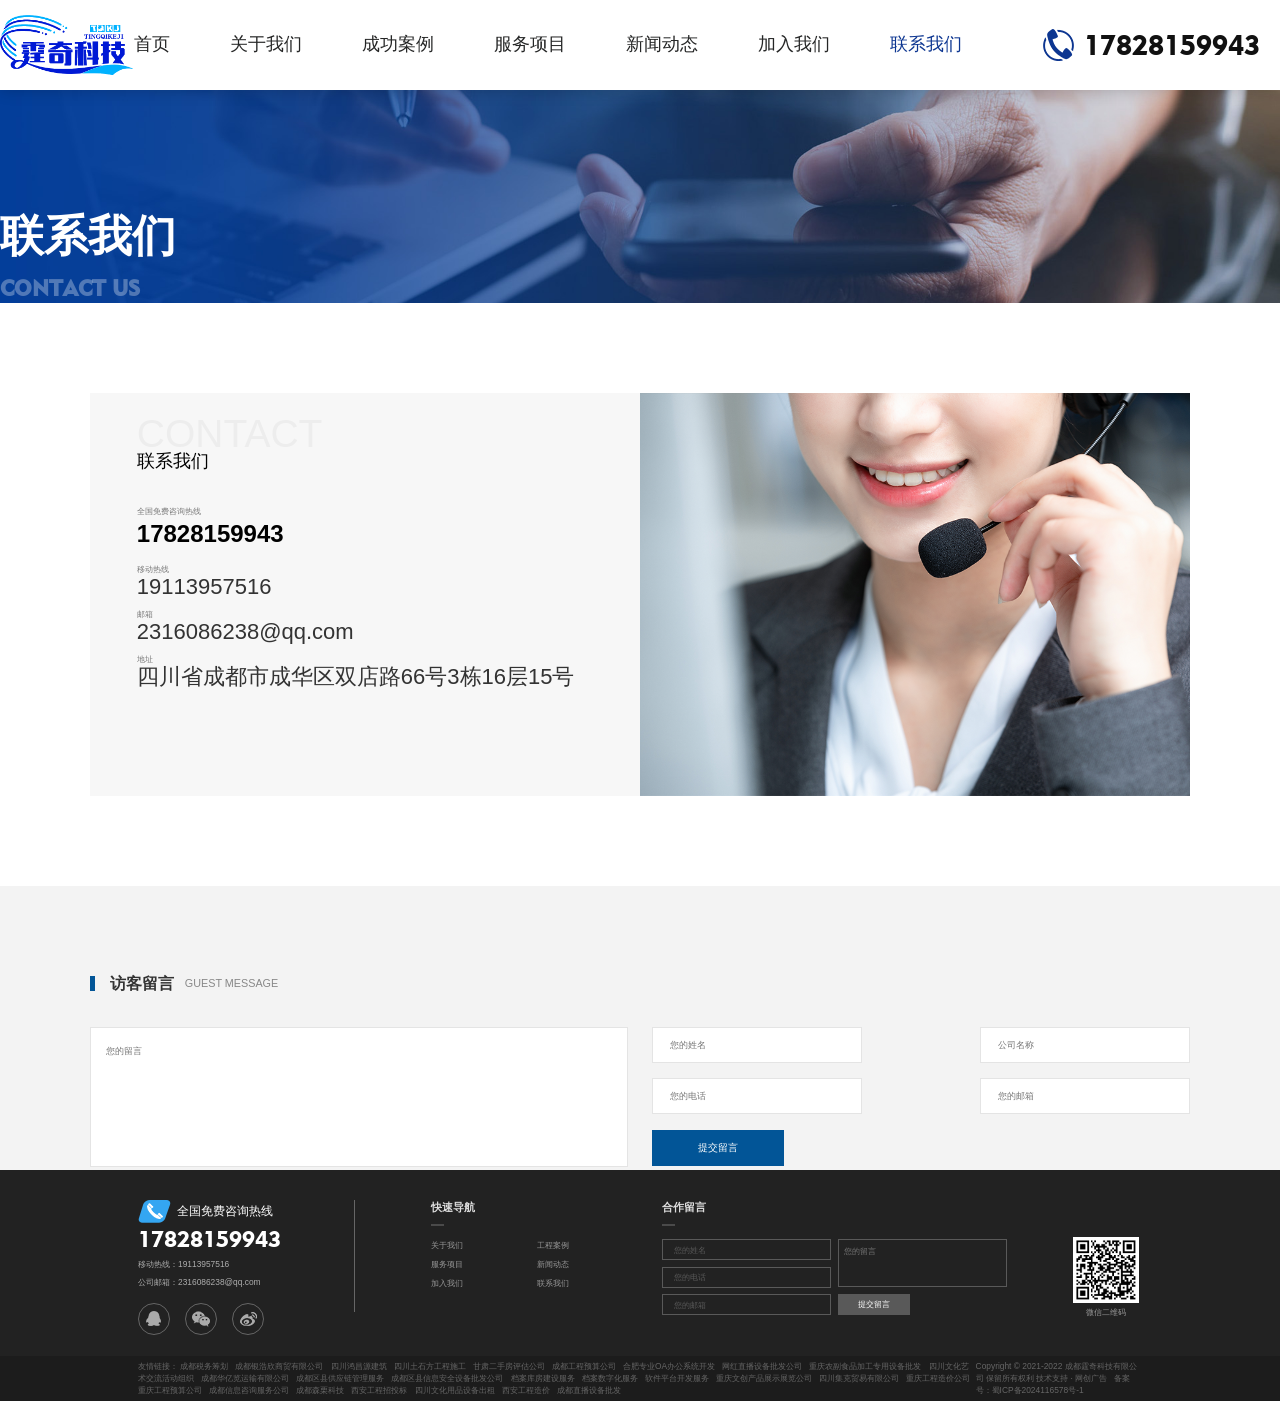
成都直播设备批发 (589, 1390)
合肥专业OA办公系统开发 (669, 1366)
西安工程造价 (526, 1390)
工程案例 (553, 1245)
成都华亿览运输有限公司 (245, 1378)
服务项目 (530, 44)
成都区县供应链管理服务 (340, 1378)
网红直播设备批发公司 (762, 1366)
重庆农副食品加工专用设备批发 (865, 1366)
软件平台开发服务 (677, 1378)
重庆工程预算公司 (170, 1390)
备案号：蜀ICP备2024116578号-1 (1053, 1384)
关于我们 (266, 44)
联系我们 (926, 44)
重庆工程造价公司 (938, 1378)
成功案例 (398, 44)
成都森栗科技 (320, 1390)
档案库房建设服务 (543, 1378)
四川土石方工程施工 (430, 1366)
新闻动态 (662, 44)
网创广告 (1091, 1378)
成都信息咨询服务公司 (249, 1390)
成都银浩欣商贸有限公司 (279, 1366)
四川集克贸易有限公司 (859, 1378)
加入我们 (794, 44)
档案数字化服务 (610, 1378)
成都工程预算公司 (584, 1366)
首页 (152, 44)
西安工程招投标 (379, 1390)
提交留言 (718, 1147)
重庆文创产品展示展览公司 (764, 1378)
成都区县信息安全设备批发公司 (447, 1378)
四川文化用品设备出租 (455, 1390)
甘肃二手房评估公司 (509, 1366)
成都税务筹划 (204, 1366)
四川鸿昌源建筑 (359, 1366)
